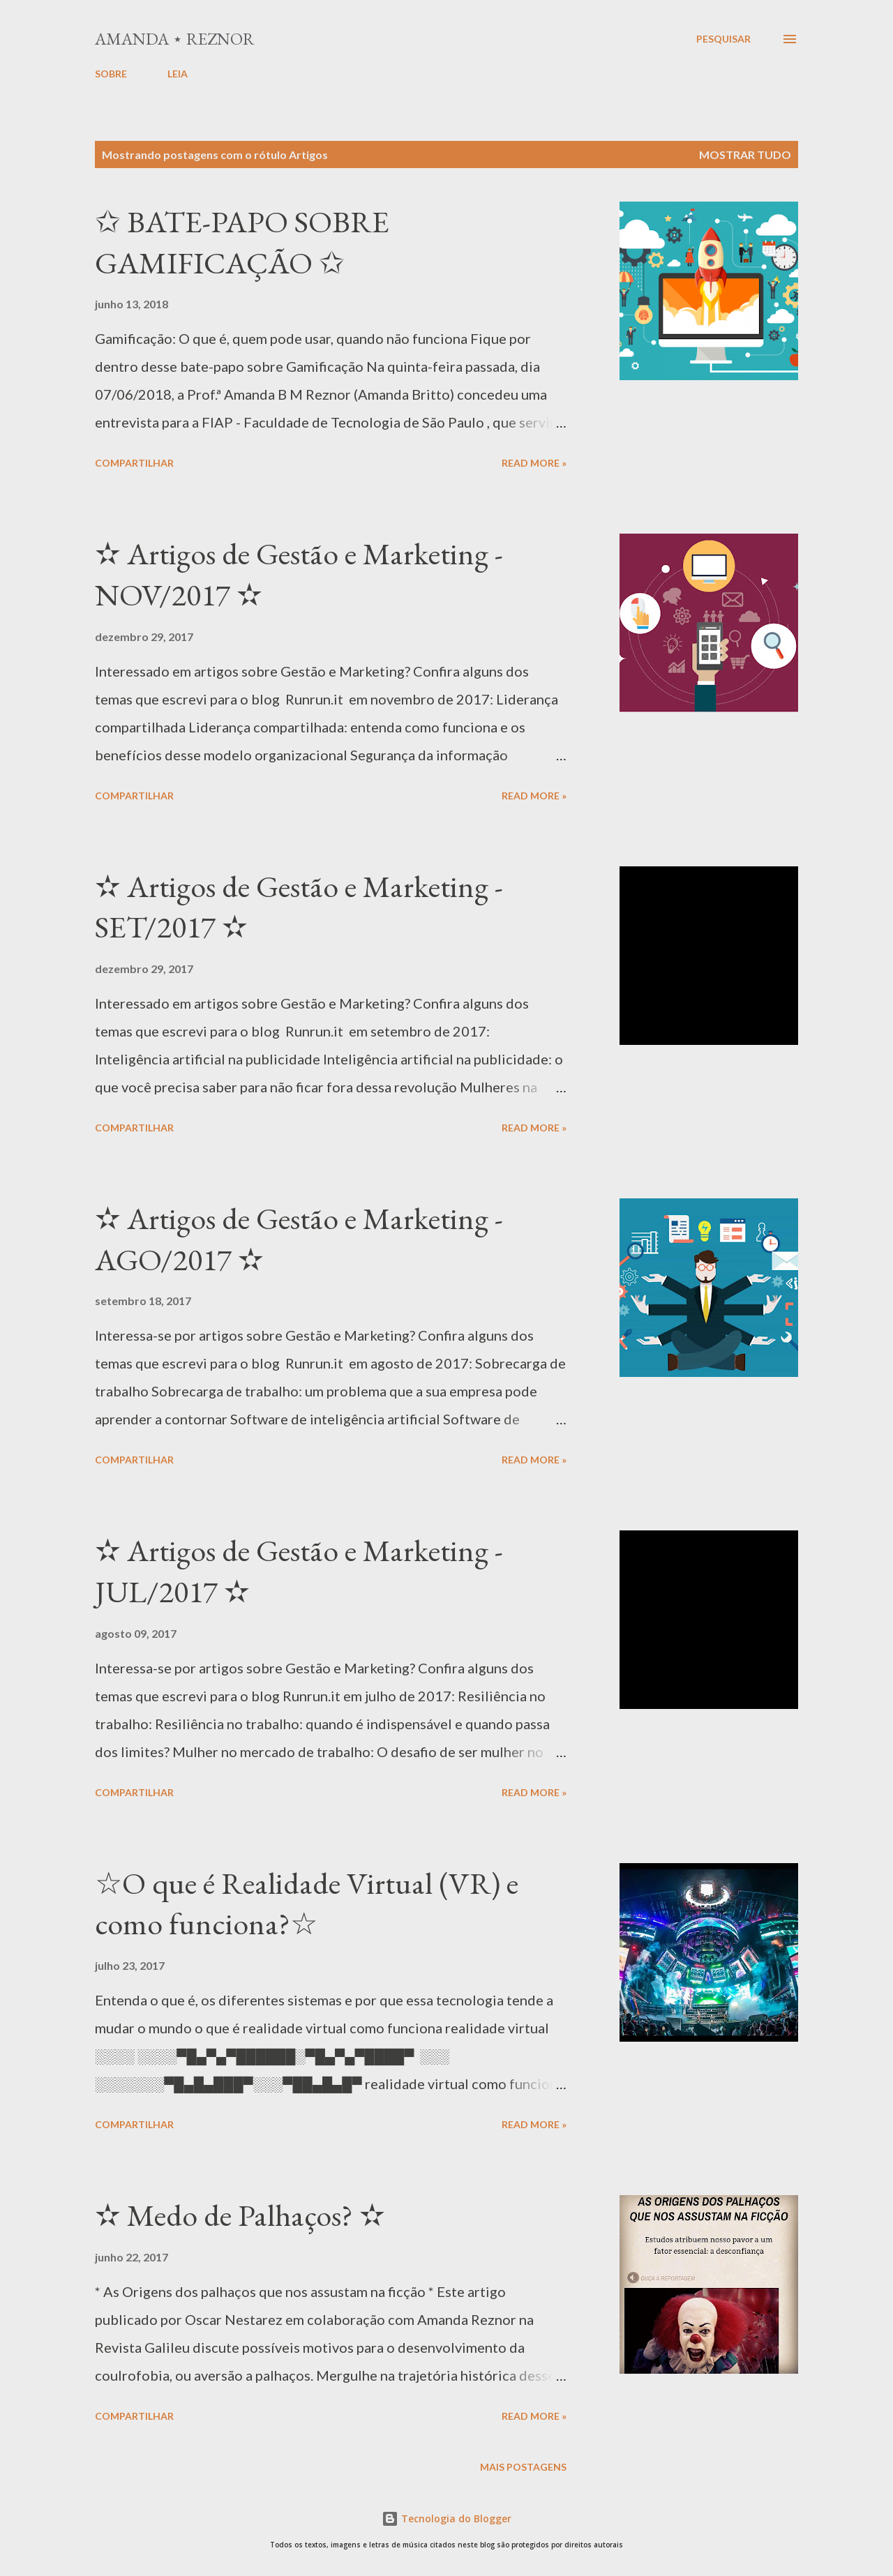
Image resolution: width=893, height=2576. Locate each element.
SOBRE (111, 74)
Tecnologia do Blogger (446, 2518)
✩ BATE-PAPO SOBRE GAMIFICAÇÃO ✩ (242, 242)
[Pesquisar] (723, 39)
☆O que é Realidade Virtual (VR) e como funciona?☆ (306, 1903)
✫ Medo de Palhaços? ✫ (240, 2215)
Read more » (534, 463)
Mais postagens (523, 2467)
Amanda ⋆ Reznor (175, 39)
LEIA (177, 74)
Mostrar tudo (745, 154)
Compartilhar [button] (134, 463)
